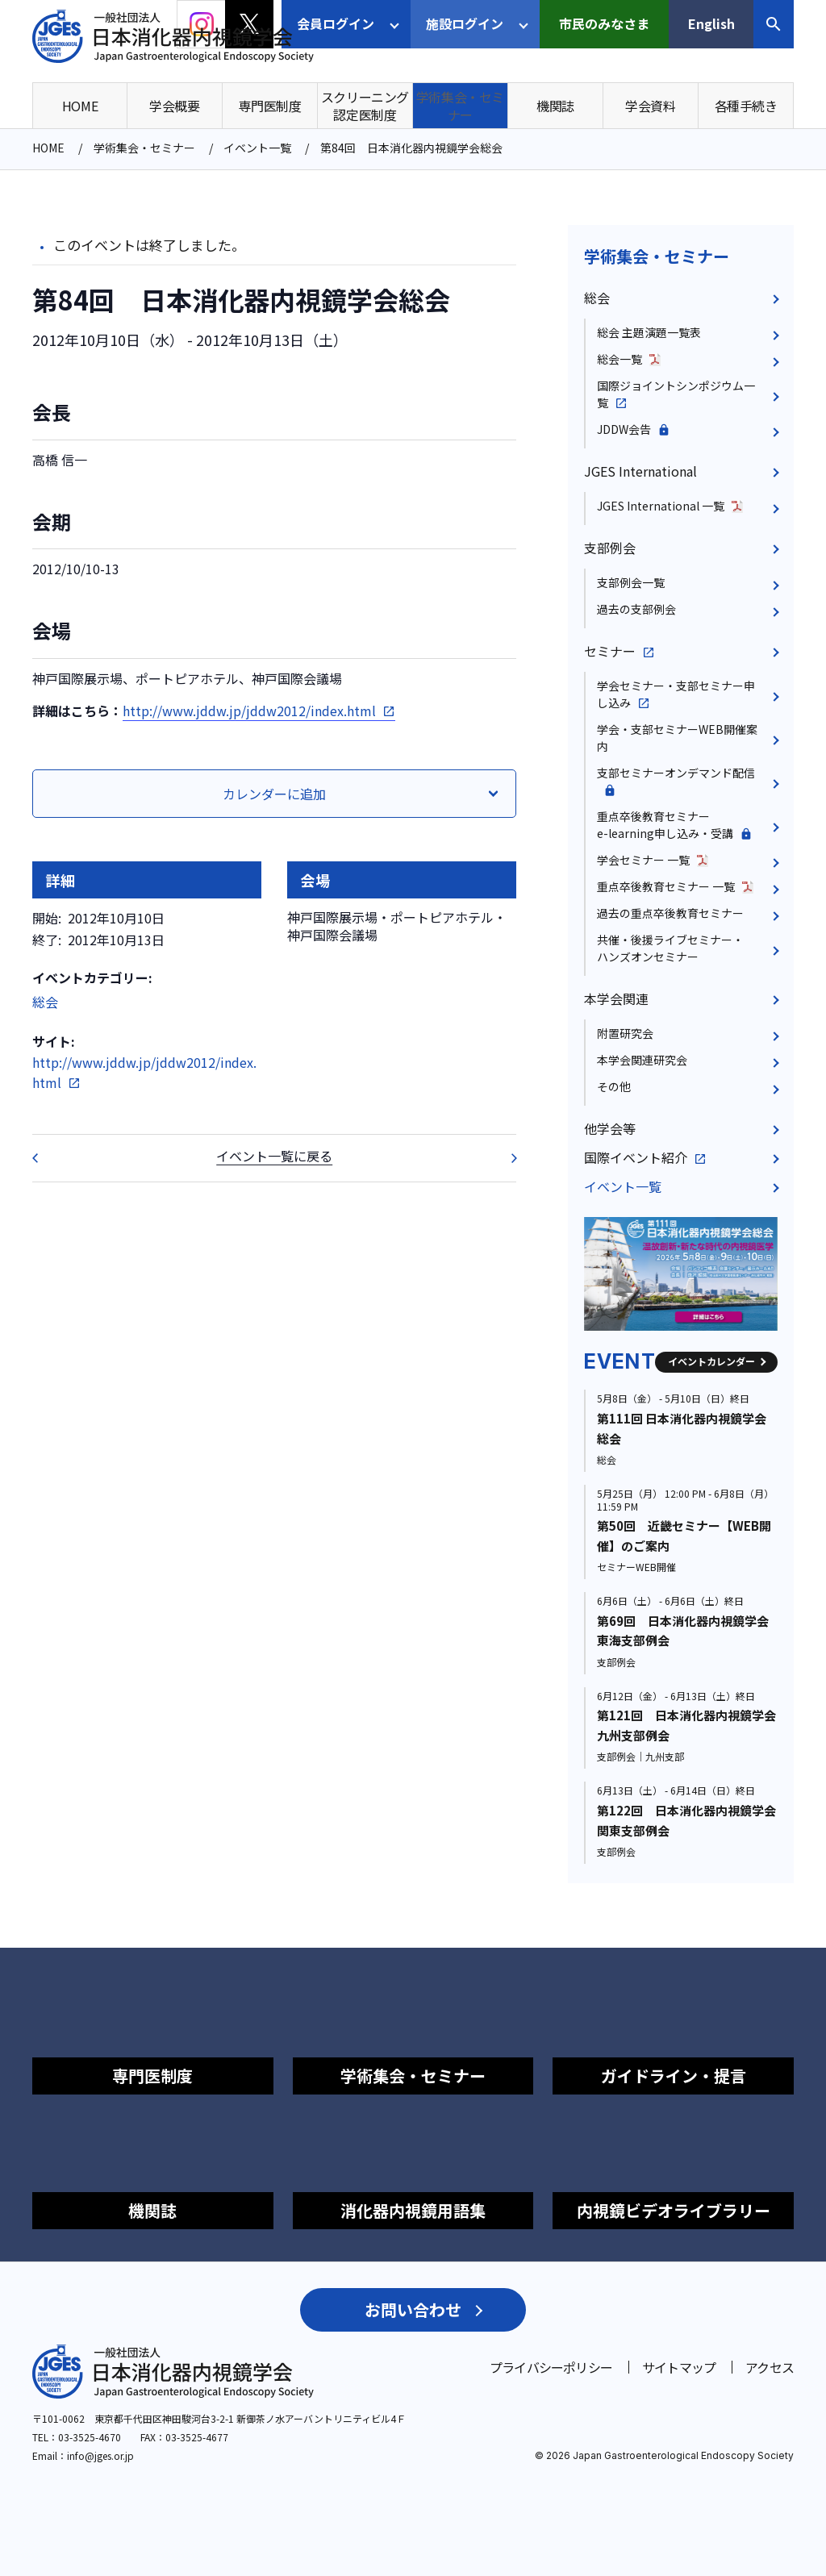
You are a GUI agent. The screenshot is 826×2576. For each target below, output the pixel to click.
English (711, 23)
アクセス (769, 2367)
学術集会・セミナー (656, 256)
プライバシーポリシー (551, 2367)
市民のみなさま (604, 23)
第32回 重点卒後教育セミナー (45, 1158)
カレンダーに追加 (274, 793)
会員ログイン (335, 23)
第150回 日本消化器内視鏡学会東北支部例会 (503, 1158)
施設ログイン (464, 23)
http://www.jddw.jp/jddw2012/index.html (249, 710)
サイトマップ (678, 2367)
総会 (45, 1001)
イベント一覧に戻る (274, 1155)
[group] (681, 1274)
